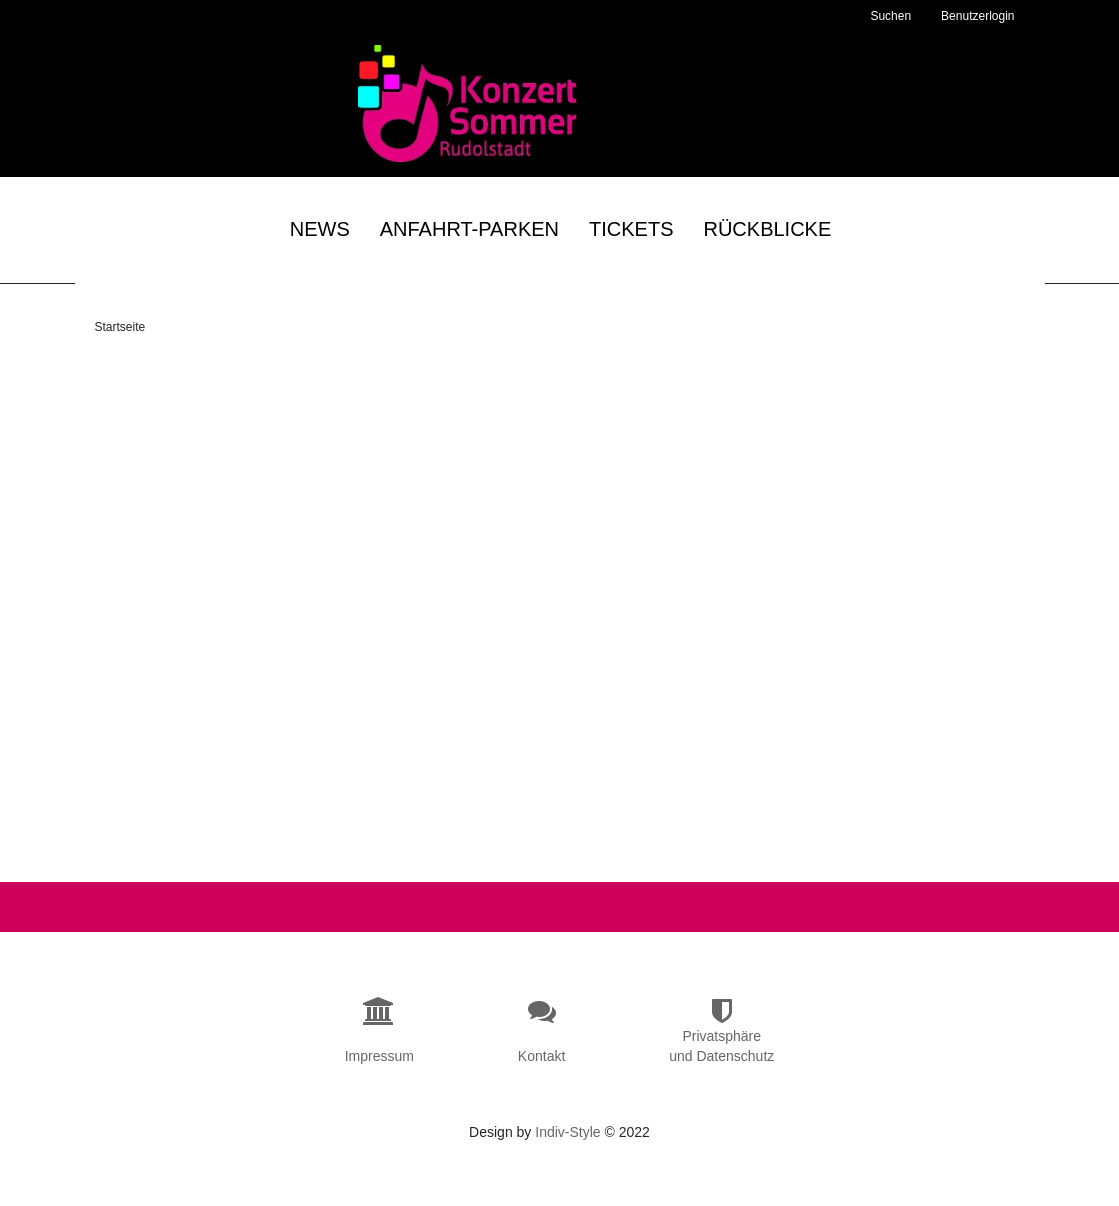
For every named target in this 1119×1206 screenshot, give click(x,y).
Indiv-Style (567, 1156)
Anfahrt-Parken (469, 232)
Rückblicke (767, 232)
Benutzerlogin (977, 16)
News (320, 232)
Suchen (890, 16)
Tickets (631, 232)
